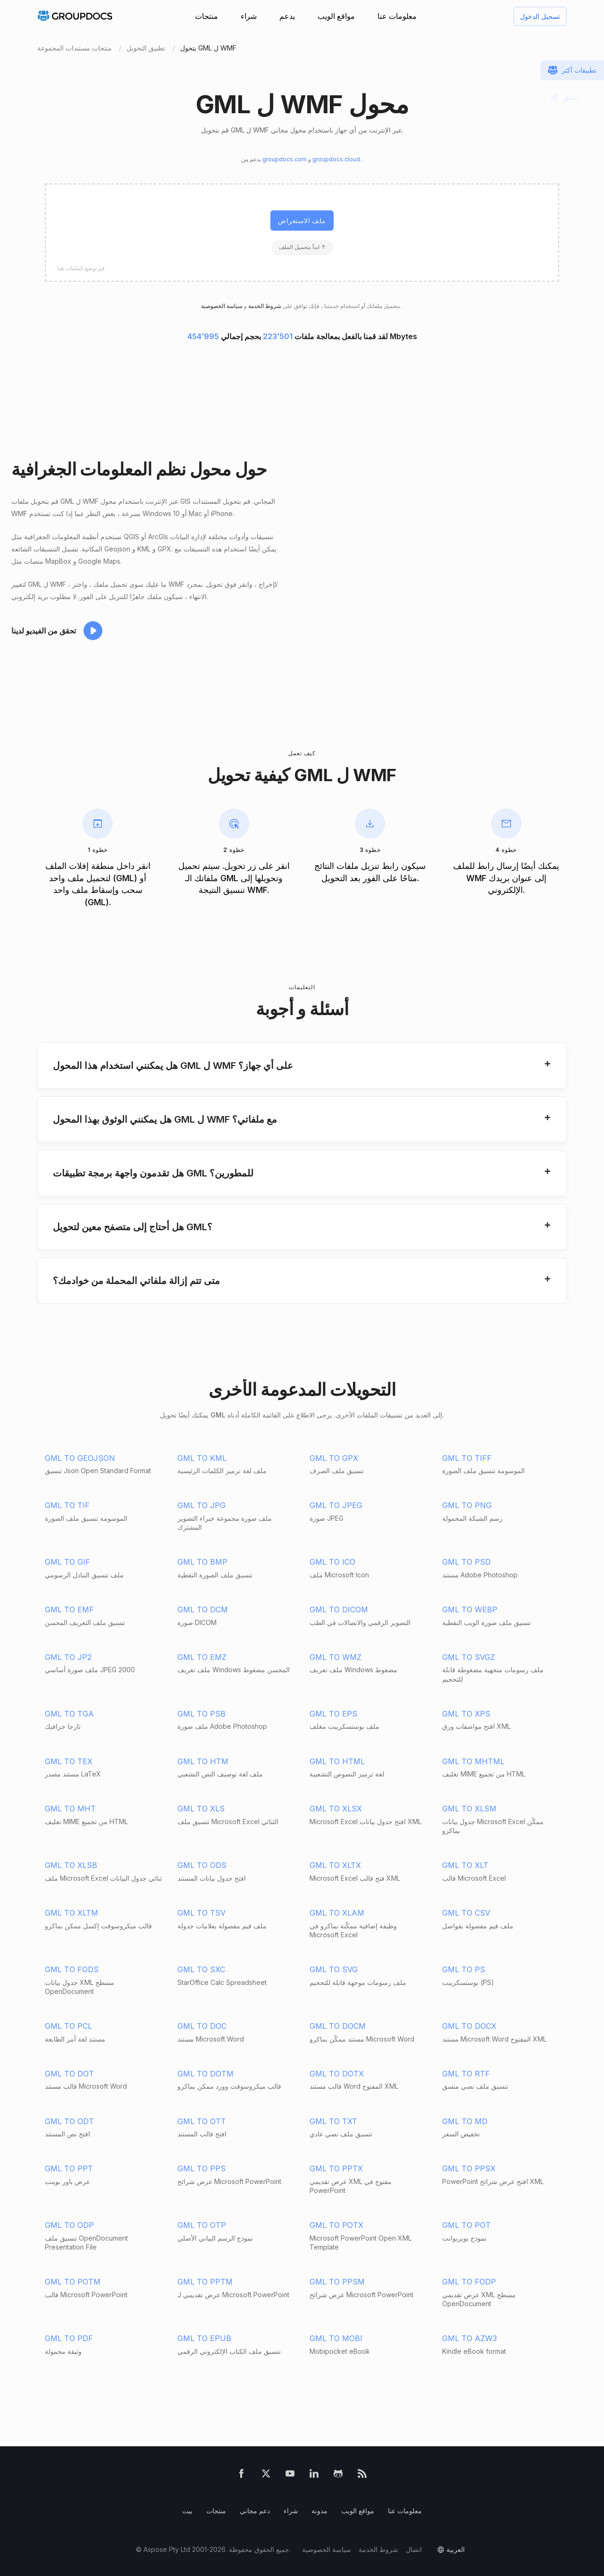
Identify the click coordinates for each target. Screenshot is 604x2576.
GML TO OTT (201, 2121)
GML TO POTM (73, 2281)
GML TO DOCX (469, 2026)
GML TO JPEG (336, 1505)
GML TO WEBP (469, 1609)
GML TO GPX (334, 1458)
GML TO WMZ (335, 1657)
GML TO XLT (465, 1865)
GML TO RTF (466, 2073)
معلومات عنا (397, 16)
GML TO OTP (201, 2225)
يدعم (287, 16)
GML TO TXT (333, 2121)
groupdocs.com (285, 159)
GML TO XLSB (71, 1865)
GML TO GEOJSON (80, 1458)
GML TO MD (464, 2121)
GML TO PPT (69, 2168)
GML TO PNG (467, 1505)
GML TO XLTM (71, 1912)
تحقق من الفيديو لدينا (43, 630)
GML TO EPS (333, 1713)
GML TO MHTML (473, 1761)
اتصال (414, 2549)
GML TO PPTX (336, 2168)
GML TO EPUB (204, 2338)
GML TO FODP (469, 2281)
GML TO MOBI (336, 2338)
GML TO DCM (202, 1609)
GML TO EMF (69, 1609)
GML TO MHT (70, 1808)
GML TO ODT (69, 2121)
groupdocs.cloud (336, 159)
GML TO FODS (72, 1969)
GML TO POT (466, 2225)
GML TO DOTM (205, 2073)
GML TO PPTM (205, 2281)
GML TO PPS (201, 2168)
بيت (187, 2511)
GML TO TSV (201, 1912)
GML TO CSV (466, 1912)
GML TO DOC (201, 2026)
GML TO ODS (201, 1865)
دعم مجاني (255, 2511)
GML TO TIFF (467, 1458)
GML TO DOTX (337, 2073)
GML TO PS (463, 1969)
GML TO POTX (336, 2225)
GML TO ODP (69, 2225)
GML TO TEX (68, 1761)
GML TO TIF (67, 1505)
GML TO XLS (201, 1808)
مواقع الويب (336, 16)
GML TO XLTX (335, 1865)
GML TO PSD (466, 1562)
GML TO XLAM (337, 1912)
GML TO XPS (466, 1713)
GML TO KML (201, 1458)
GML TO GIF (67, 1562)
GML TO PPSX (468, 2168)
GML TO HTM (202, 1761)
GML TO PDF (69, 2338)
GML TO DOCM (338, 2026)
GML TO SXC (201, 1969)
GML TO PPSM (337, 2281)
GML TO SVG (334, 1969)
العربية (455, 2549)
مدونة (319, 2511)
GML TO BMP (202, 1562)
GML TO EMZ (201, 1657)
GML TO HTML (337, 1761)
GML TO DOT (69, 2073)
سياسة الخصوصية (326, 2549)
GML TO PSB (201, 1713)
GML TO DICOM (339, 1609)
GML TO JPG (201, 1505)
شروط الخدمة (264, 305)
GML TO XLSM (469, 1808)
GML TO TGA (69, 1713)
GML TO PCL (68, 2026)
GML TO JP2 (68, 1657)
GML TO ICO (332, 1562)
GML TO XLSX (336, 1808)
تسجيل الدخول (540, 16)
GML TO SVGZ (468, 1657)
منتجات (206, 16)
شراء (249, 16)
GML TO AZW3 (469, 2338)
